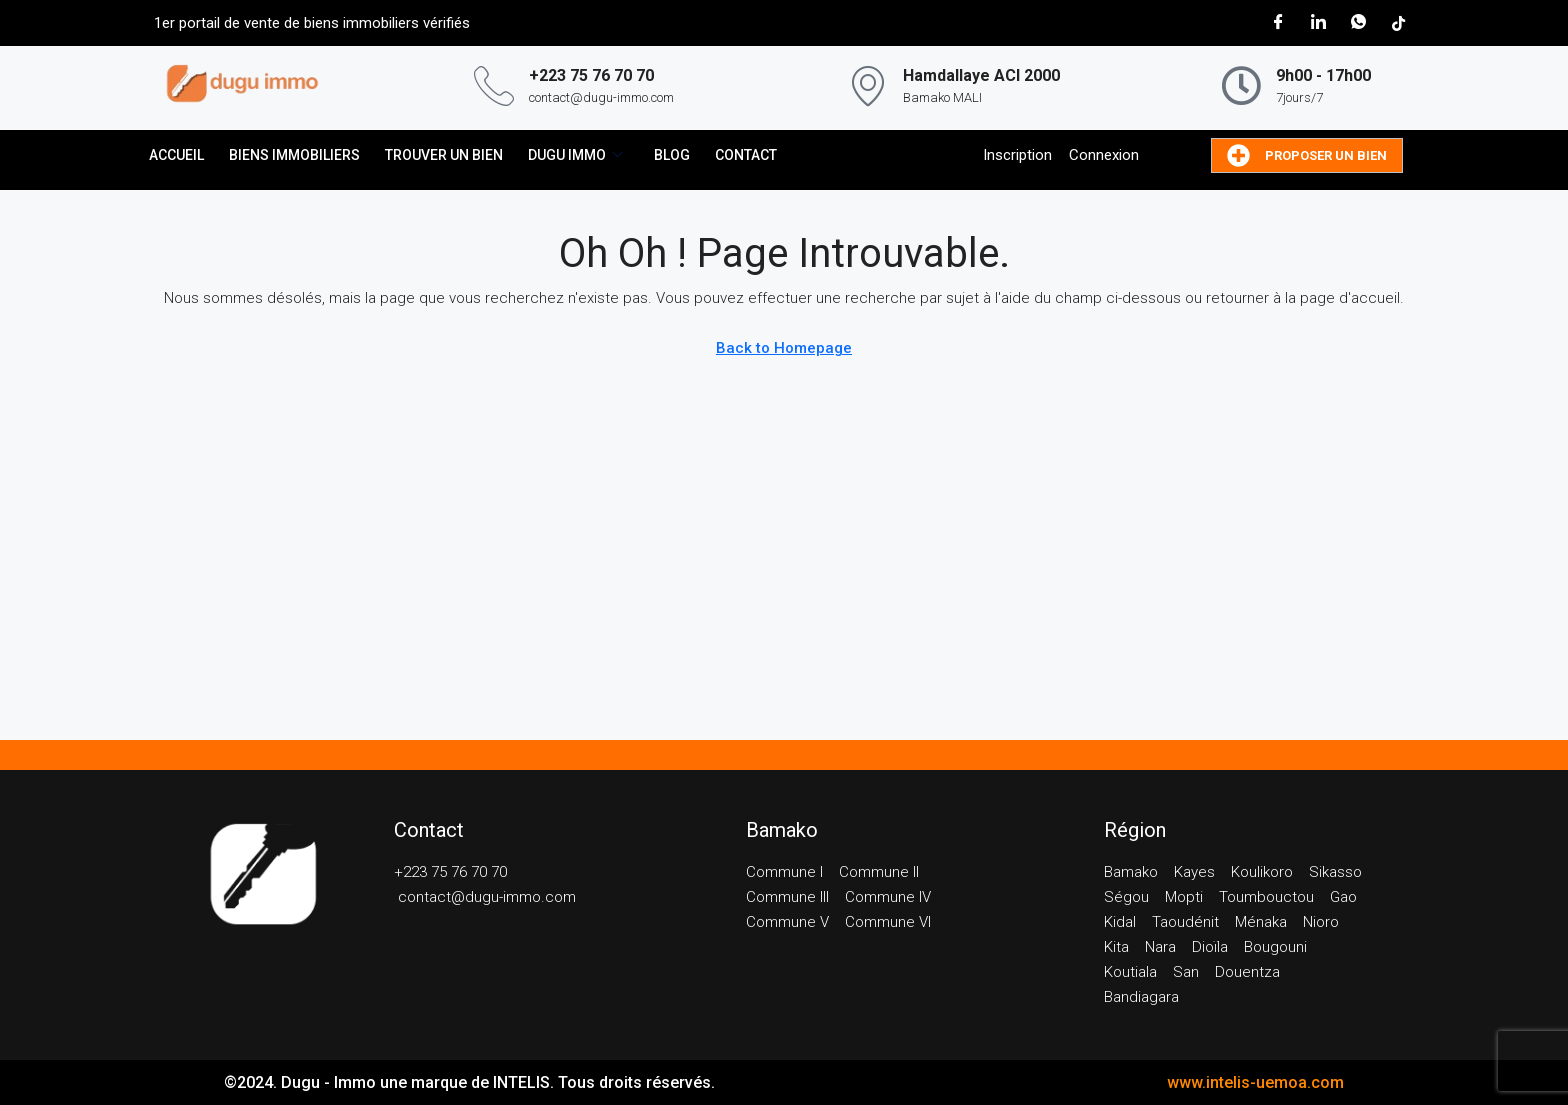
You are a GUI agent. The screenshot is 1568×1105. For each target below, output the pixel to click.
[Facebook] (1278, 23)
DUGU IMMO (575, 155)
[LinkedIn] (1318, 23)
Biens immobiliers (294, 155)
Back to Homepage (784, 348)
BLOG (672, 155)
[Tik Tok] (1398, 23)
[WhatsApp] (1358, 23)
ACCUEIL (176, 155)
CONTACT (746, 155)
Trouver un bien (444, 155)
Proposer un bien (1307, 155)
